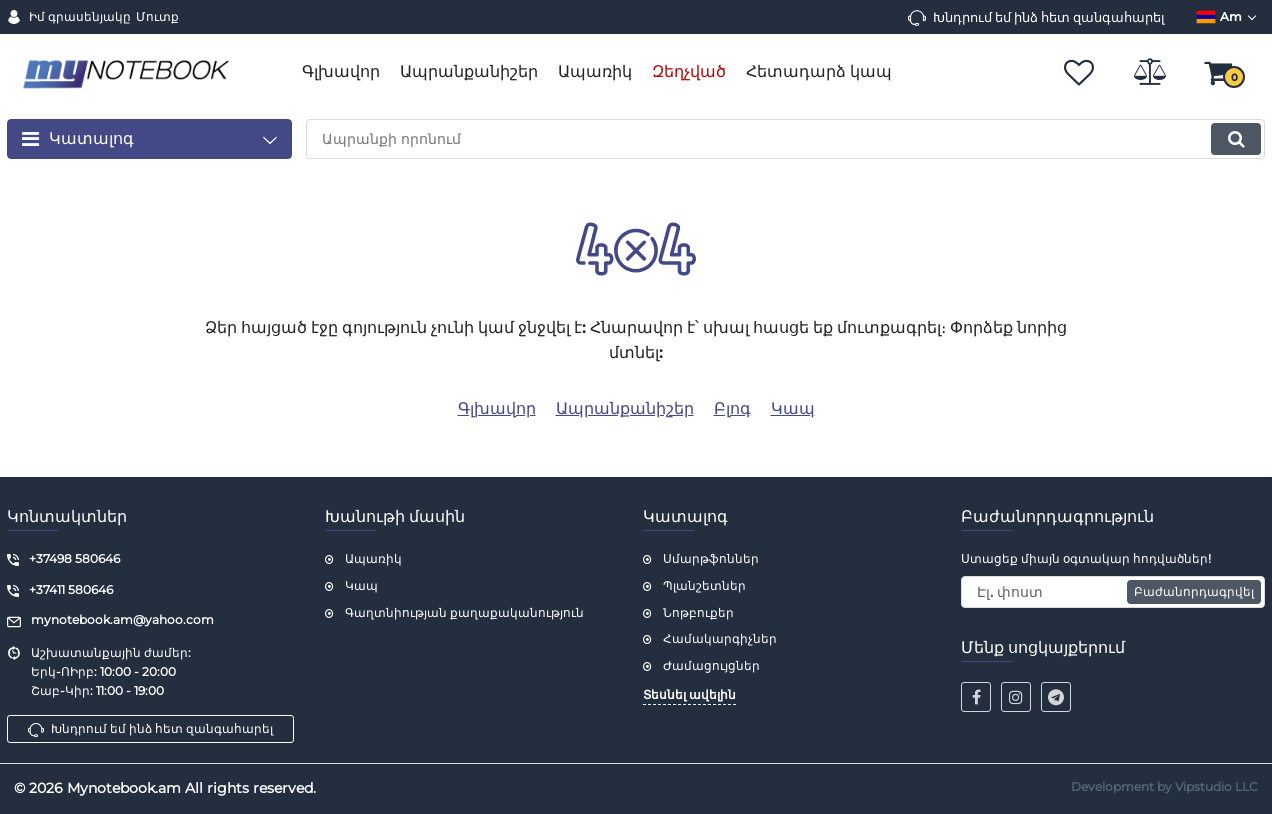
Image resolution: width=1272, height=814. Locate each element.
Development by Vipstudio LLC (1164, 786)
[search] (785, 139)
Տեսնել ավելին (689, 694)
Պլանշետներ (704, 585)
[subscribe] (1113, 592)
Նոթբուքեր (698, 612)
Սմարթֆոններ (711, 558)
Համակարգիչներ (720, 638)
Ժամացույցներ (711, 665)
